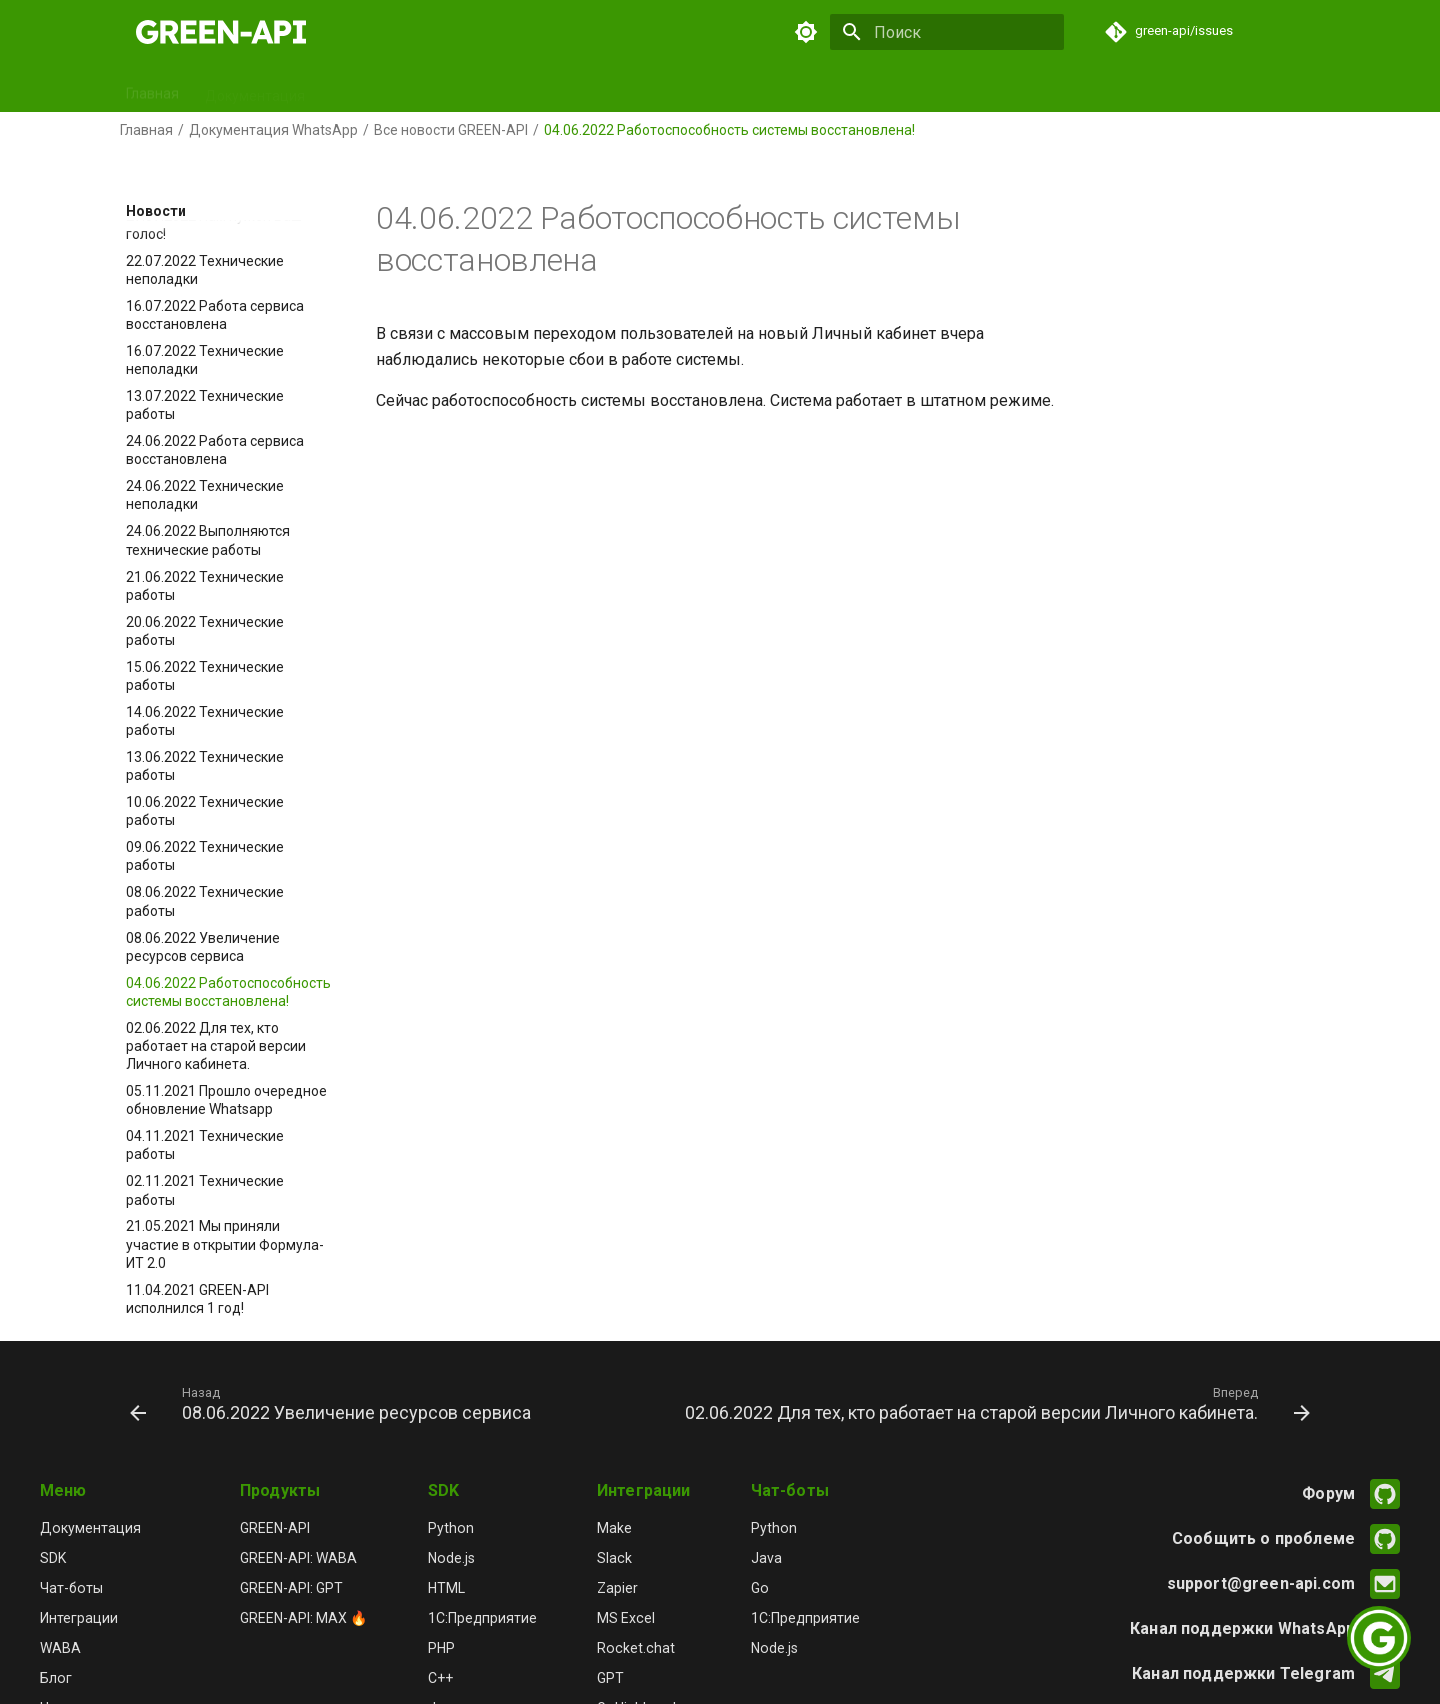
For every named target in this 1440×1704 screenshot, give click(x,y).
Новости (894, 89)
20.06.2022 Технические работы (205, 631)
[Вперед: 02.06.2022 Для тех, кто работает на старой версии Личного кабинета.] (995, 1403)
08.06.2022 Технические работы (205, 901)
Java (766, 1558)
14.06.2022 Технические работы (205, 721)
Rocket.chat (636, 1648)
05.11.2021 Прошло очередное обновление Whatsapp (226, 1100)
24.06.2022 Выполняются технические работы (208, 540)
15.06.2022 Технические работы (205, 676)
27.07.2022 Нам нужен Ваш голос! (214, 225)
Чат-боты (520, 89)
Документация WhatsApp (273, 130)
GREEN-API (275, 1528)
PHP (441, 1648)
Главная (152, 89)
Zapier (617, 1588)
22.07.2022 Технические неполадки (205, 270)
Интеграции (669, 89)
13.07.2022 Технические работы (205, 405)
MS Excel (626, 1618)
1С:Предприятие (482, 1618)
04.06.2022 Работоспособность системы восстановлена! (228, 992)
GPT (590, 89)
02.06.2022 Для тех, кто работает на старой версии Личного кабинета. (216, 1046)
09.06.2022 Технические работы (205, 856)
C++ (440, 1678)
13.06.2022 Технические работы (205, 766)
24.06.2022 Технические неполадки (205, 495)
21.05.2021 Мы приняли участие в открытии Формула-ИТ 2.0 (225, 1244)
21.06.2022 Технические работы (205, 586)
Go (760, 1588)
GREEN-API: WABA (298, 1558)
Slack (614, 1558)
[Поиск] (947, 32)
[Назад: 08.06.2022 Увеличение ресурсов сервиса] (333, 1403)
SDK (344, 89)
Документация (255, 89)
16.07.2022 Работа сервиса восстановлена (215, 315)
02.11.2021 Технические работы (205, 1190)
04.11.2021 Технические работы (205, 1145)
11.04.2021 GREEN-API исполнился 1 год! (197, 1299)
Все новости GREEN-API (451, 130)
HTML (446, 1588)
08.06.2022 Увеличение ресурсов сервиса (203, 947)
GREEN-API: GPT (291, 1588)
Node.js (451, 1558)
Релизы (759, 89)
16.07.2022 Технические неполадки (205, 360)
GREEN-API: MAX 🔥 (304, 1618)
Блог (825, 89)
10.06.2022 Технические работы (205, 811)
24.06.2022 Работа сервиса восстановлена (215, 450)
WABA (60, 1648)
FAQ (961, 89)
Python (451, 1528)
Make (614, 1528)
